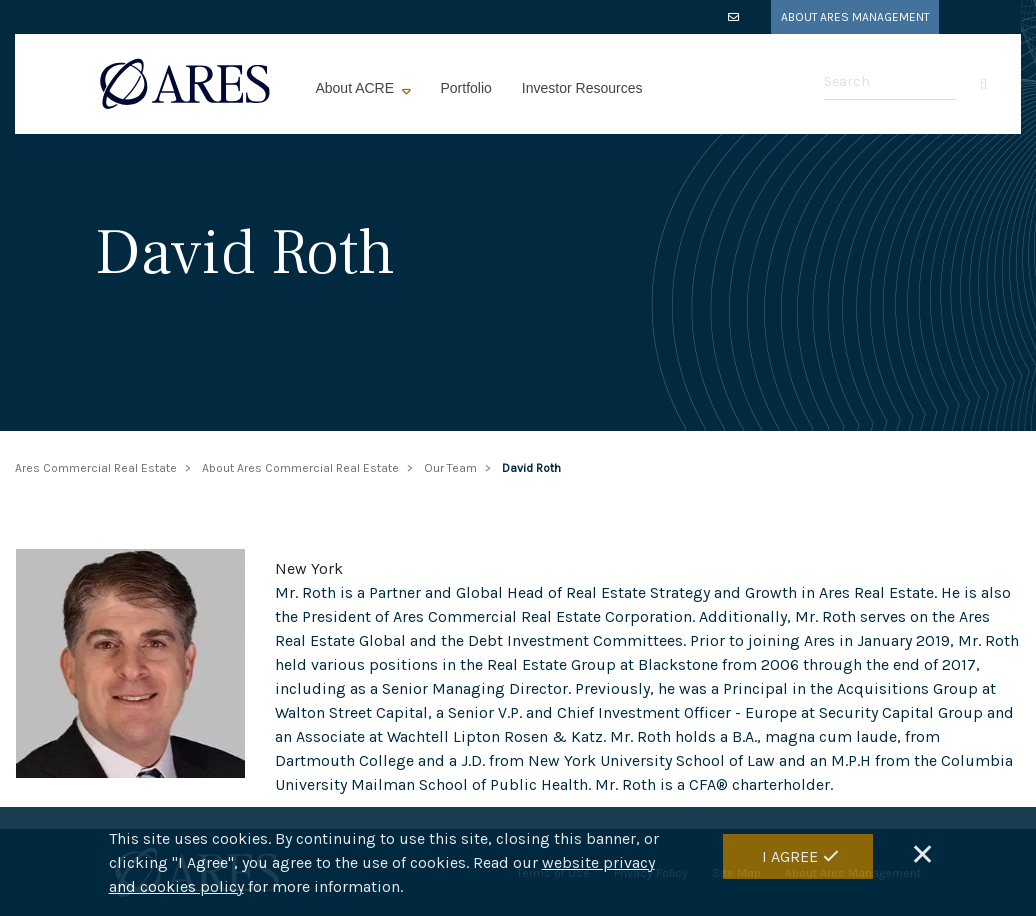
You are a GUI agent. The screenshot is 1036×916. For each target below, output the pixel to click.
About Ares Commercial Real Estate (300, 468)
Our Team (450, 468)
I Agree (790, 865)
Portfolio (466, 88)
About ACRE (356, 88)
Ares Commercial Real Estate (96, 468)
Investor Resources (582, 88)
